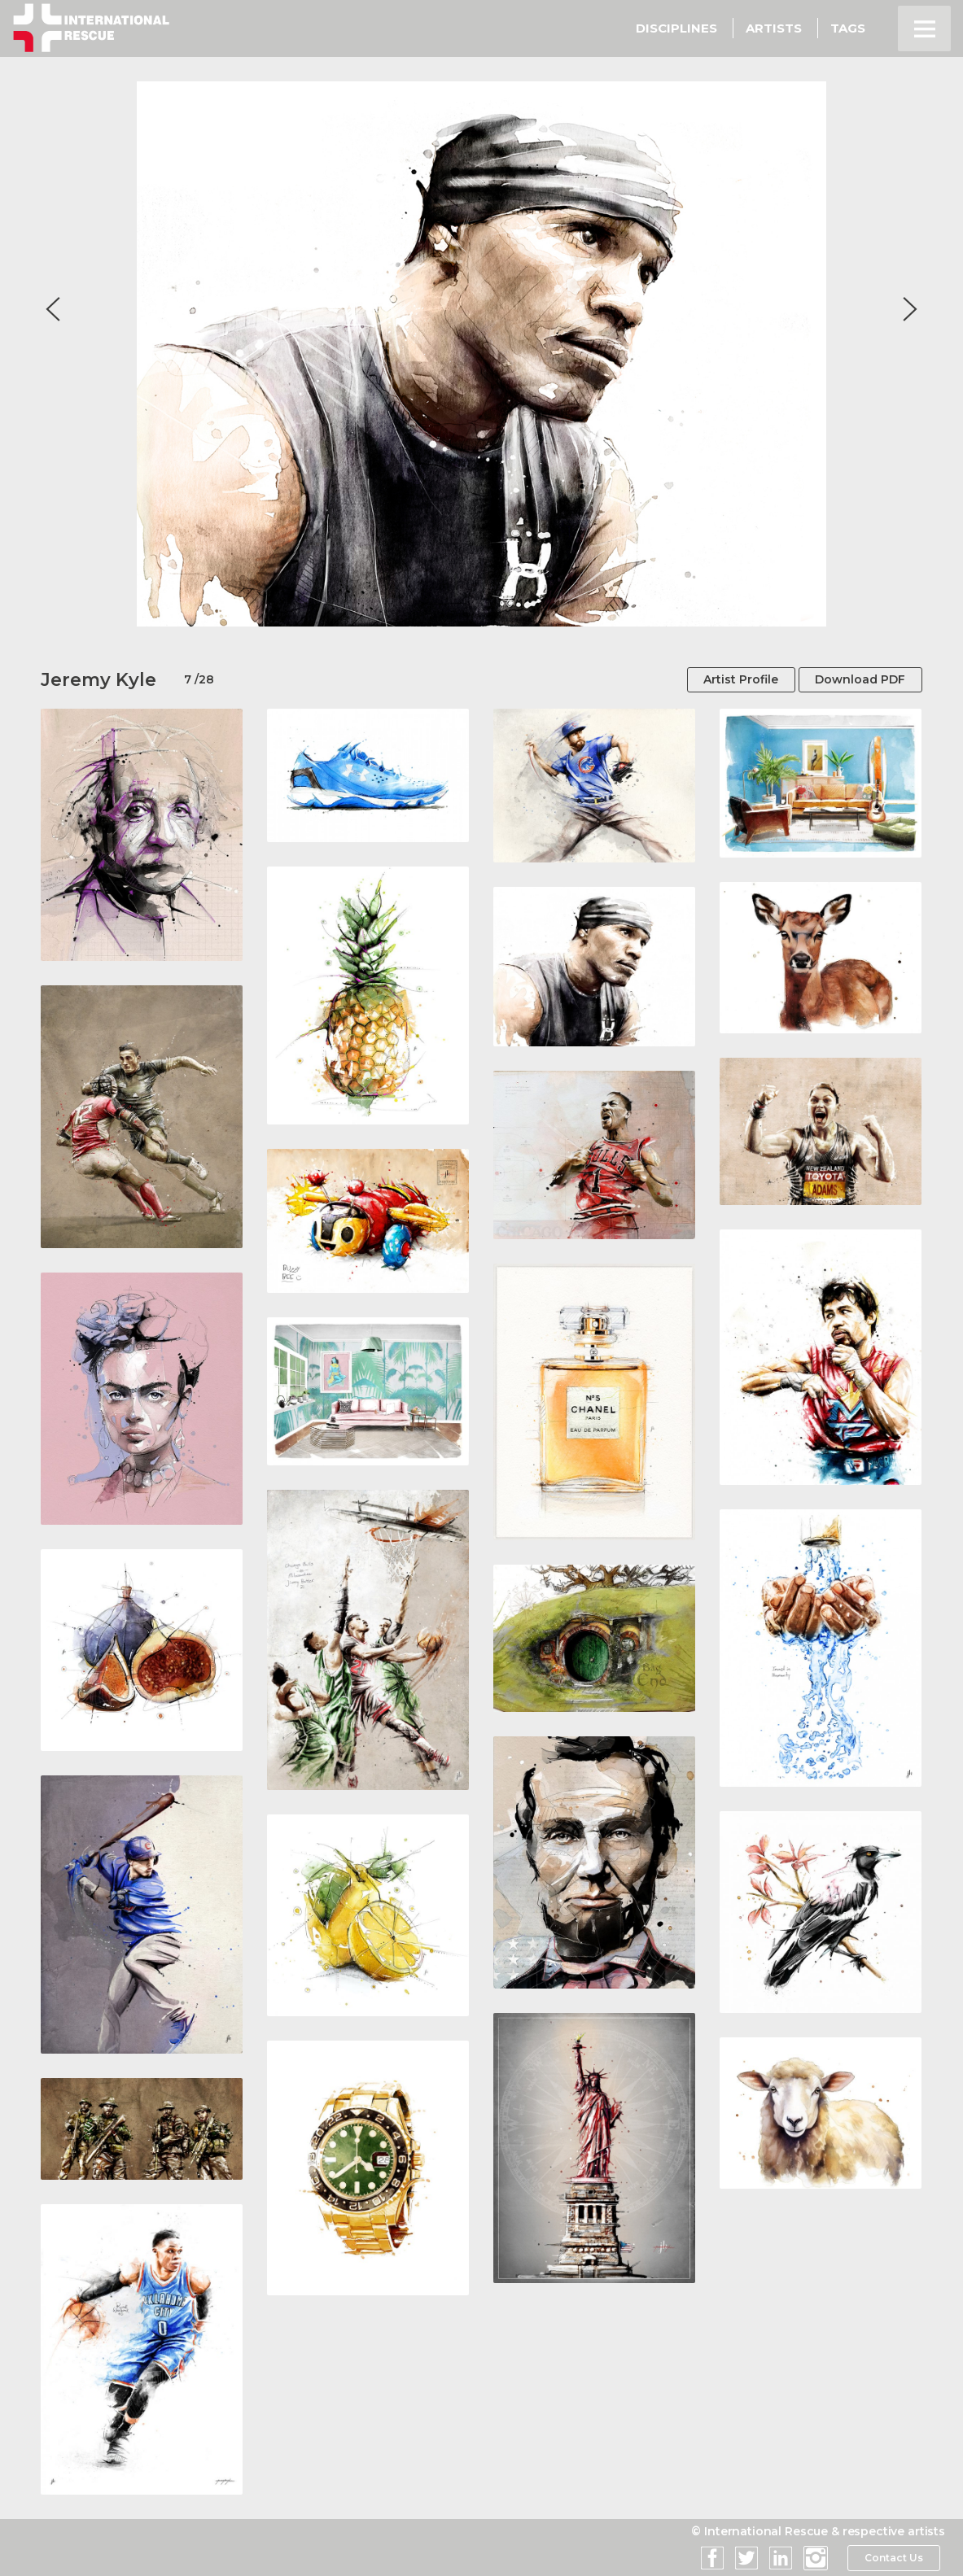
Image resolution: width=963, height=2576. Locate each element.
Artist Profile (740, 679)
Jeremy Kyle (98, 680)
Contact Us (893, 2558)
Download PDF (860, 679)
